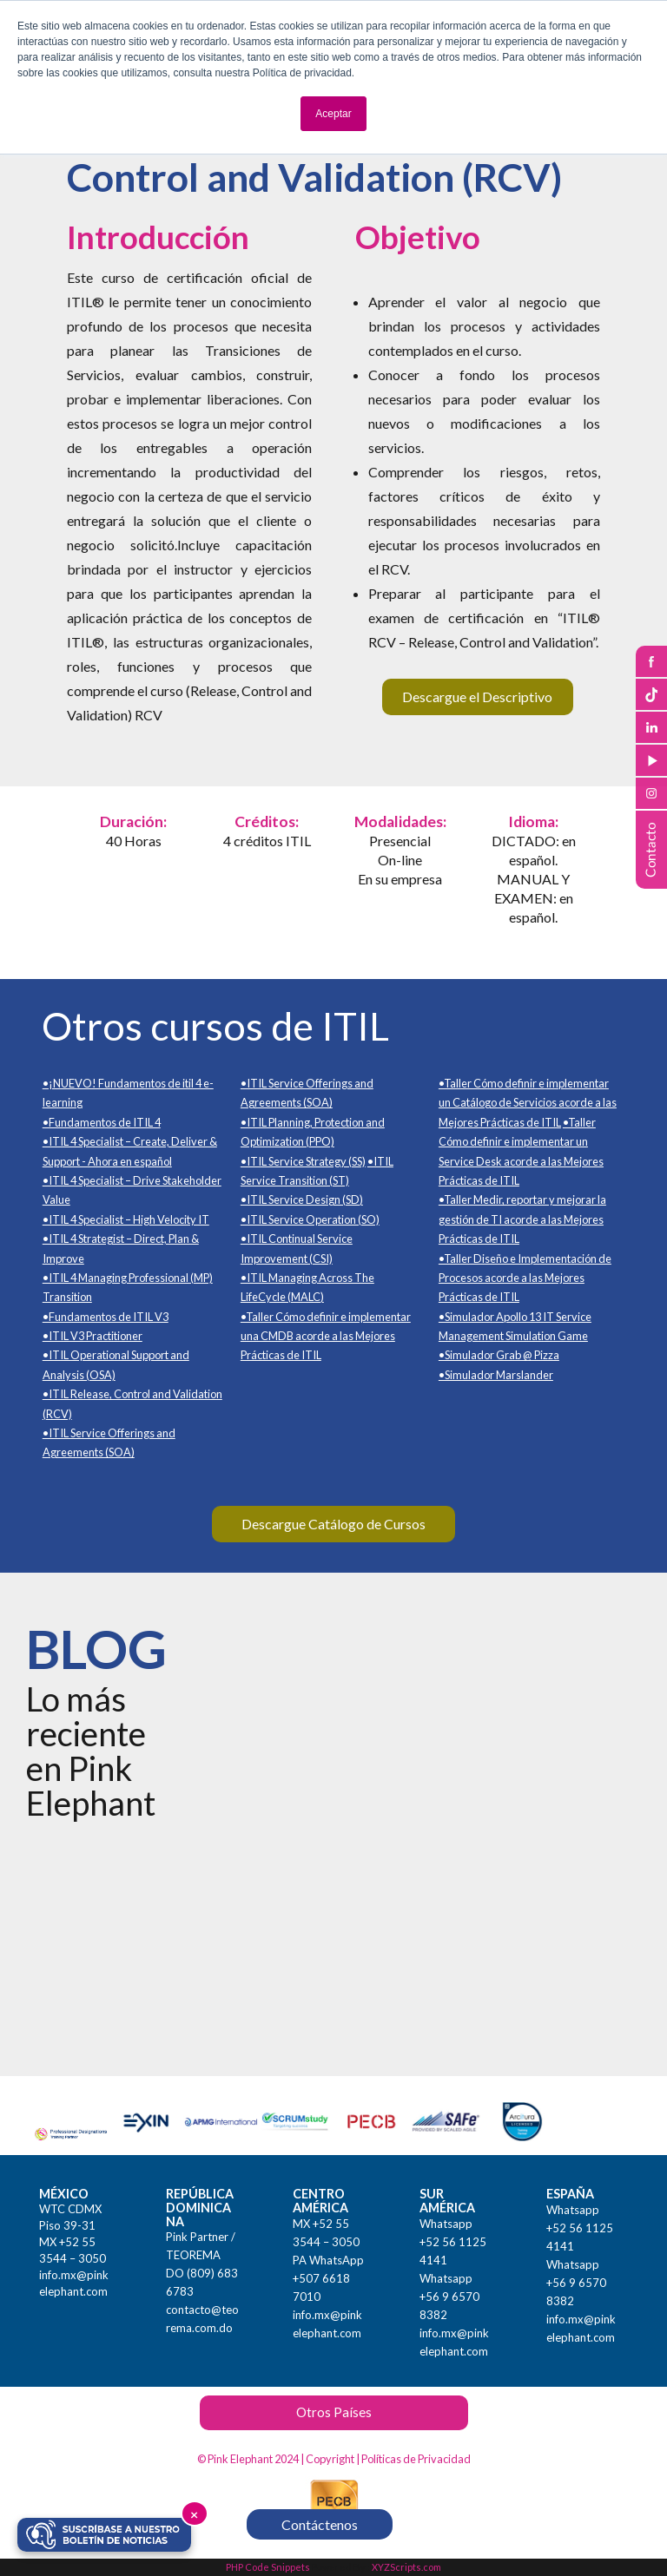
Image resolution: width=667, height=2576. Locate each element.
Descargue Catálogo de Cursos (333, 1523)
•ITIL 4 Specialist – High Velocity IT (126, 1219)
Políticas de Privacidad (416, 2459)
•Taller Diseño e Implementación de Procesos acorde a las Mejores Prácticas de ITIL (525, 1278)
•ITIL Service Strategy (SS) (303, 1161)
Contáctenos (319, 2524)
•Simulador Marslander (496, 1375)
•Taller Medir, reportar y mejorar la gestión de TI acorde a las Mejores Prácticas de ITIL (522, 1219)
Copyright (330, 2459)
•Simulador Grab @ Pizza (499, 1355)
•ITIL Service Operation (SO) (310, 1219)
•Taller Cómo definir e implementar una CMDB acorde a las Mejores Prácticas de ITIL (326, 1336)
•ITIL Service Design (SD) (302, 1199)
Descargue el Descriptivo (477, 696)
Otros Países (334, 2412)
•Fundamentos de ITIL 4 (102, 1122)
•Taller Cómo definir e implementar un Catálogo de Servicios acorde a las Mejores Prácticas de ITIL (528, 1102)
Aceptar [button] (333, 114)
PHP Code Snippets (268, 2567)
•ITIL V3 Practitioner (92, 1336)
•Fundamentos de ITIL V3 (105, 1317)
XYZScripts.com (406, 2567)
